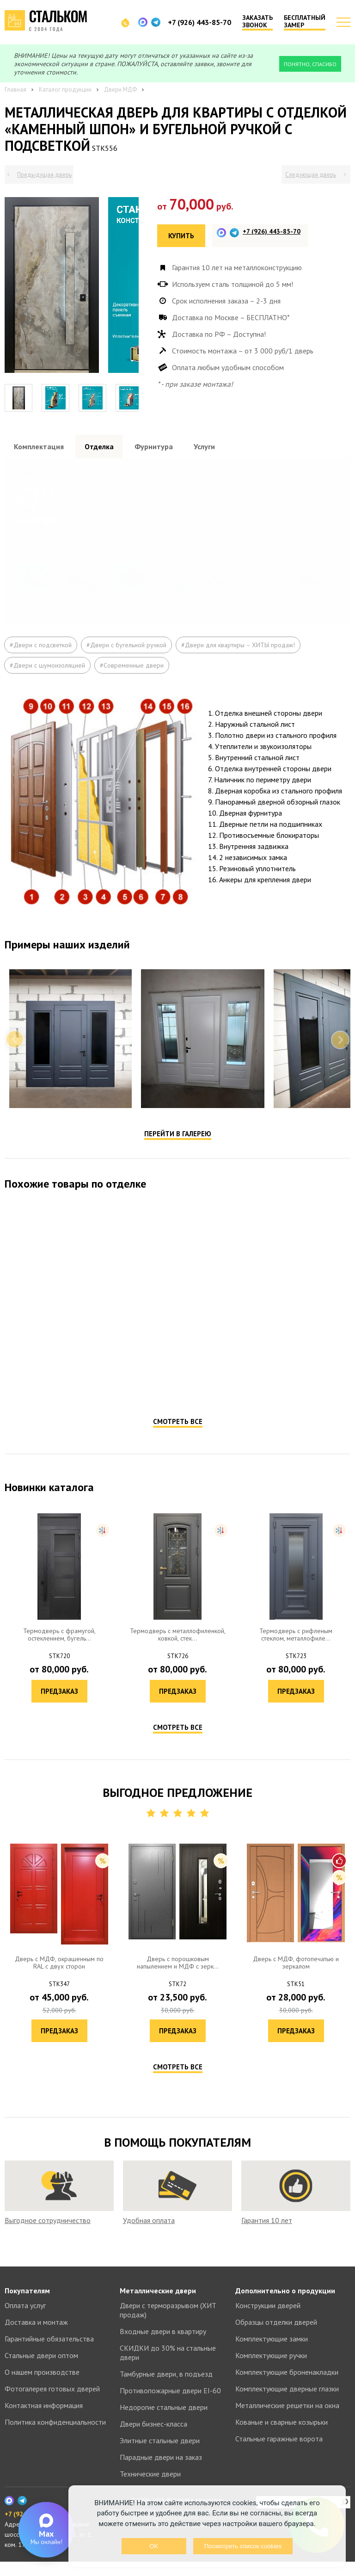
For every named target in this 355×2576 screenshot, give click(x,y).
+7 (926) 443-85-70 (199, 22)
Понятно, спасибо (310, 64)
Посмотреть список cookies (243, 2546)
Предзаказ (91, 1414)
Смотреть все (177, 1450)
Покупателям (27, 2305)
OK (153, 2546)
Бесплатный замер (304, 21)
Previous (15, 1069)
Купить (181, 235)
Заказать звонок (257, 21)
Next (340, 1069)
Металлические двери (158, 2305)
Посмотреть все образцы (305, 471)
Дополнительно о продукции (285, 2305)
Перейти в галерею (177, 1162)
